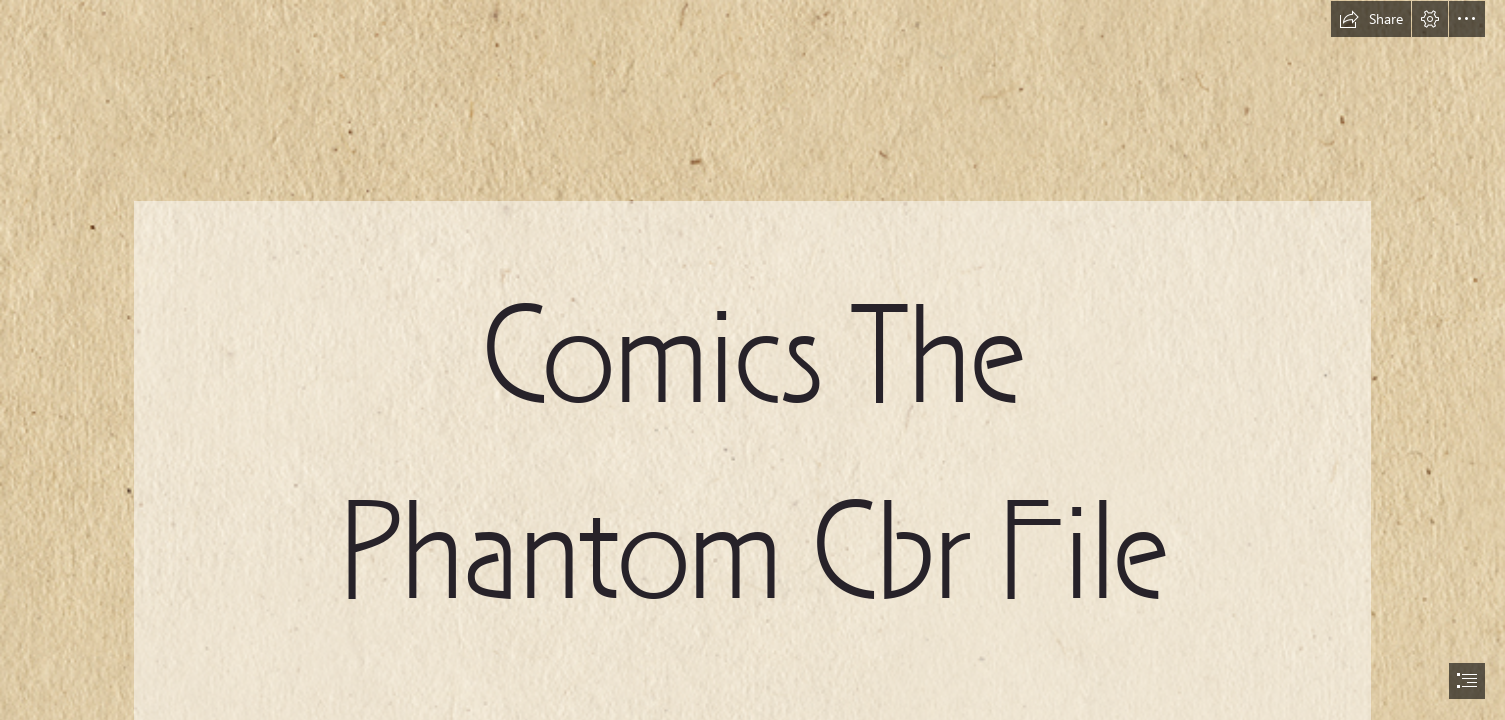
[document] (752, 360)
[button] (1371, 19)
